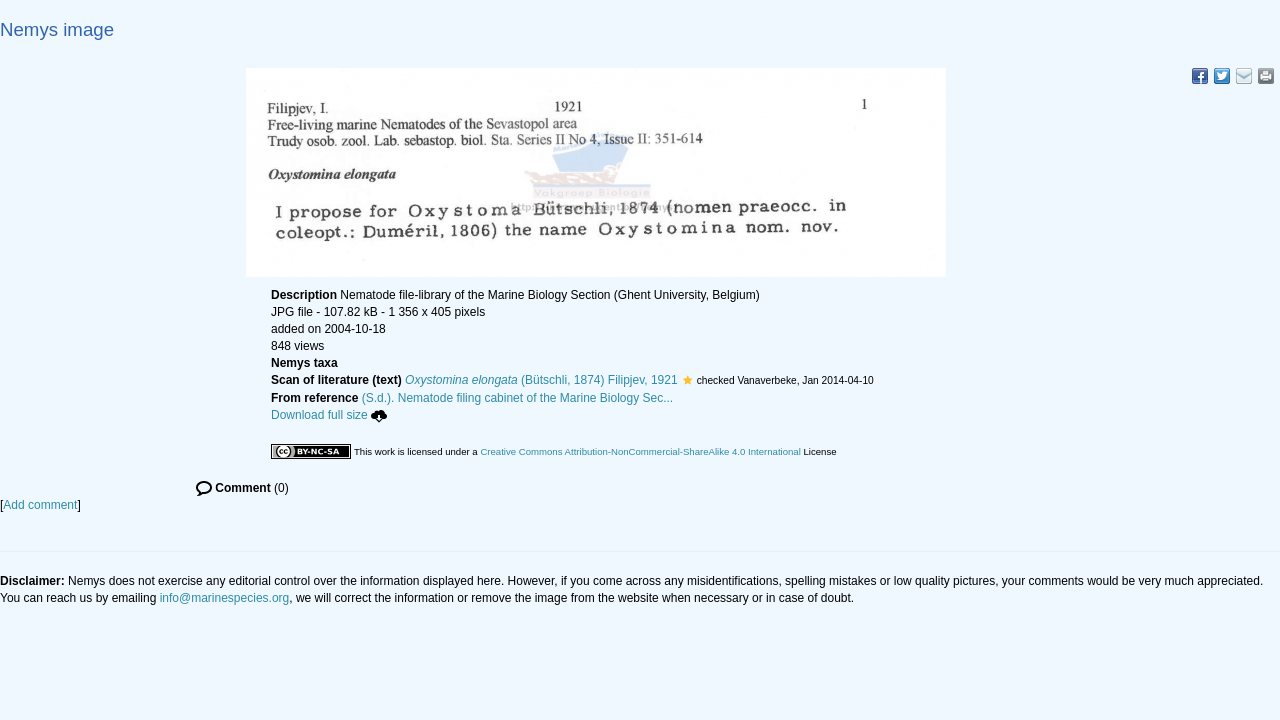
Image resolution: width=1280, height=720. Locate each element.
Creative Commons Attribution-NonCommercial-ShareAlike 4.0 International (640, 451)
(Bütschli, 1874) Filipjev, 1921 (541, 380)
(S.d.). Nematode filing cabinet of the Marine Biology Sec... (518, 398)
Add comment (40, 505)
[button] (687, 380)
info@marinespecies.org (225, 598)
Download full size (329, 415)
